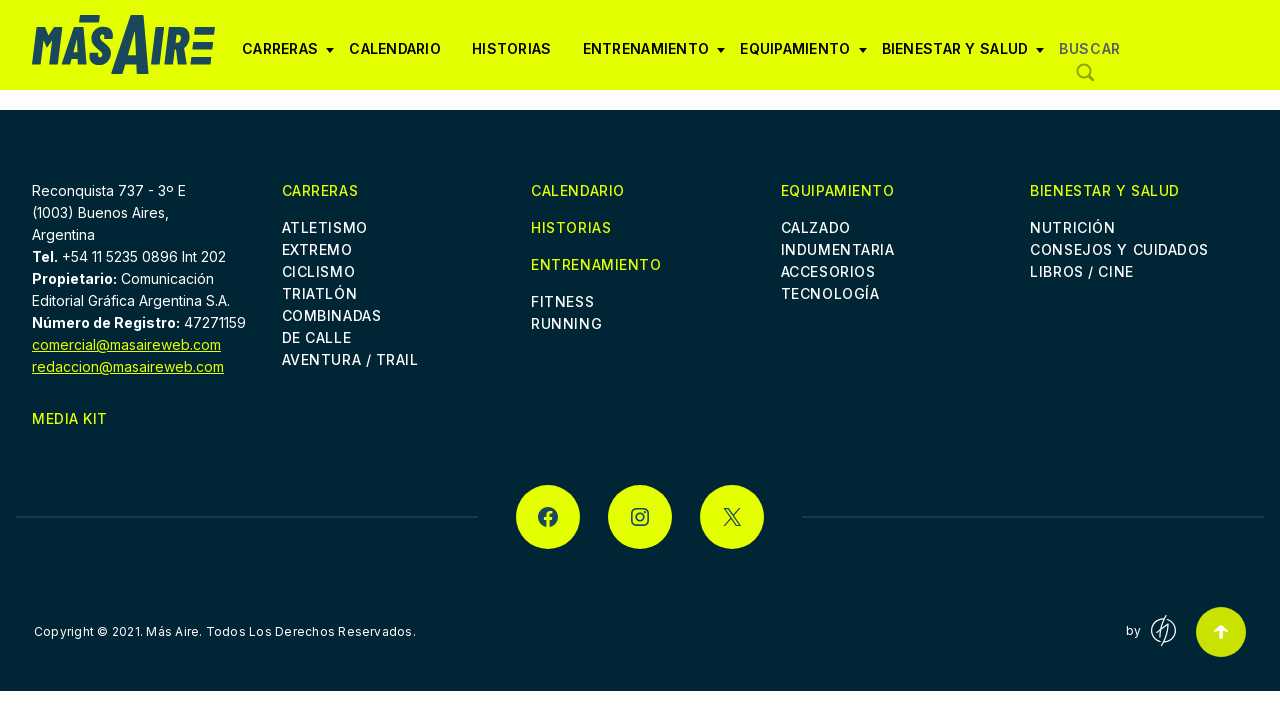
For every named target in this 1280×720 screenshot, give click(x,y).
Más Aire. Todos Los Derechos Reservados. (281, 631)
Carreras (288, 56)
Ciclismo (318, 271)
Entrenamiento (654, 56)
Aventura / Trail (350, 359)
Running (566, 323)
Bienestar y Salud (963, 56)
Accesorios (828, 271)
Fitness (562, 301)
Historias (512, 48)
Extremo (317, 249)
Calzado (816, 227)
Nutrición (1072, 227)
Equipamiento (803, 56)
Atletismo (325, 227)
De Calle (316, 337)
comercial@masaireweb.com (126, 344)
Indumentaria (838, 249)
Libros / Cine (1081, 271)
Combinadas (332, 315)
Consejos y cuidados (1119, 249)
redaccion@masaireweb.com (128, 366)
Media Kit (70, 418)
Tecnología (830, 293)
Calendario (395, 48)
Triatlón (319, 293)
